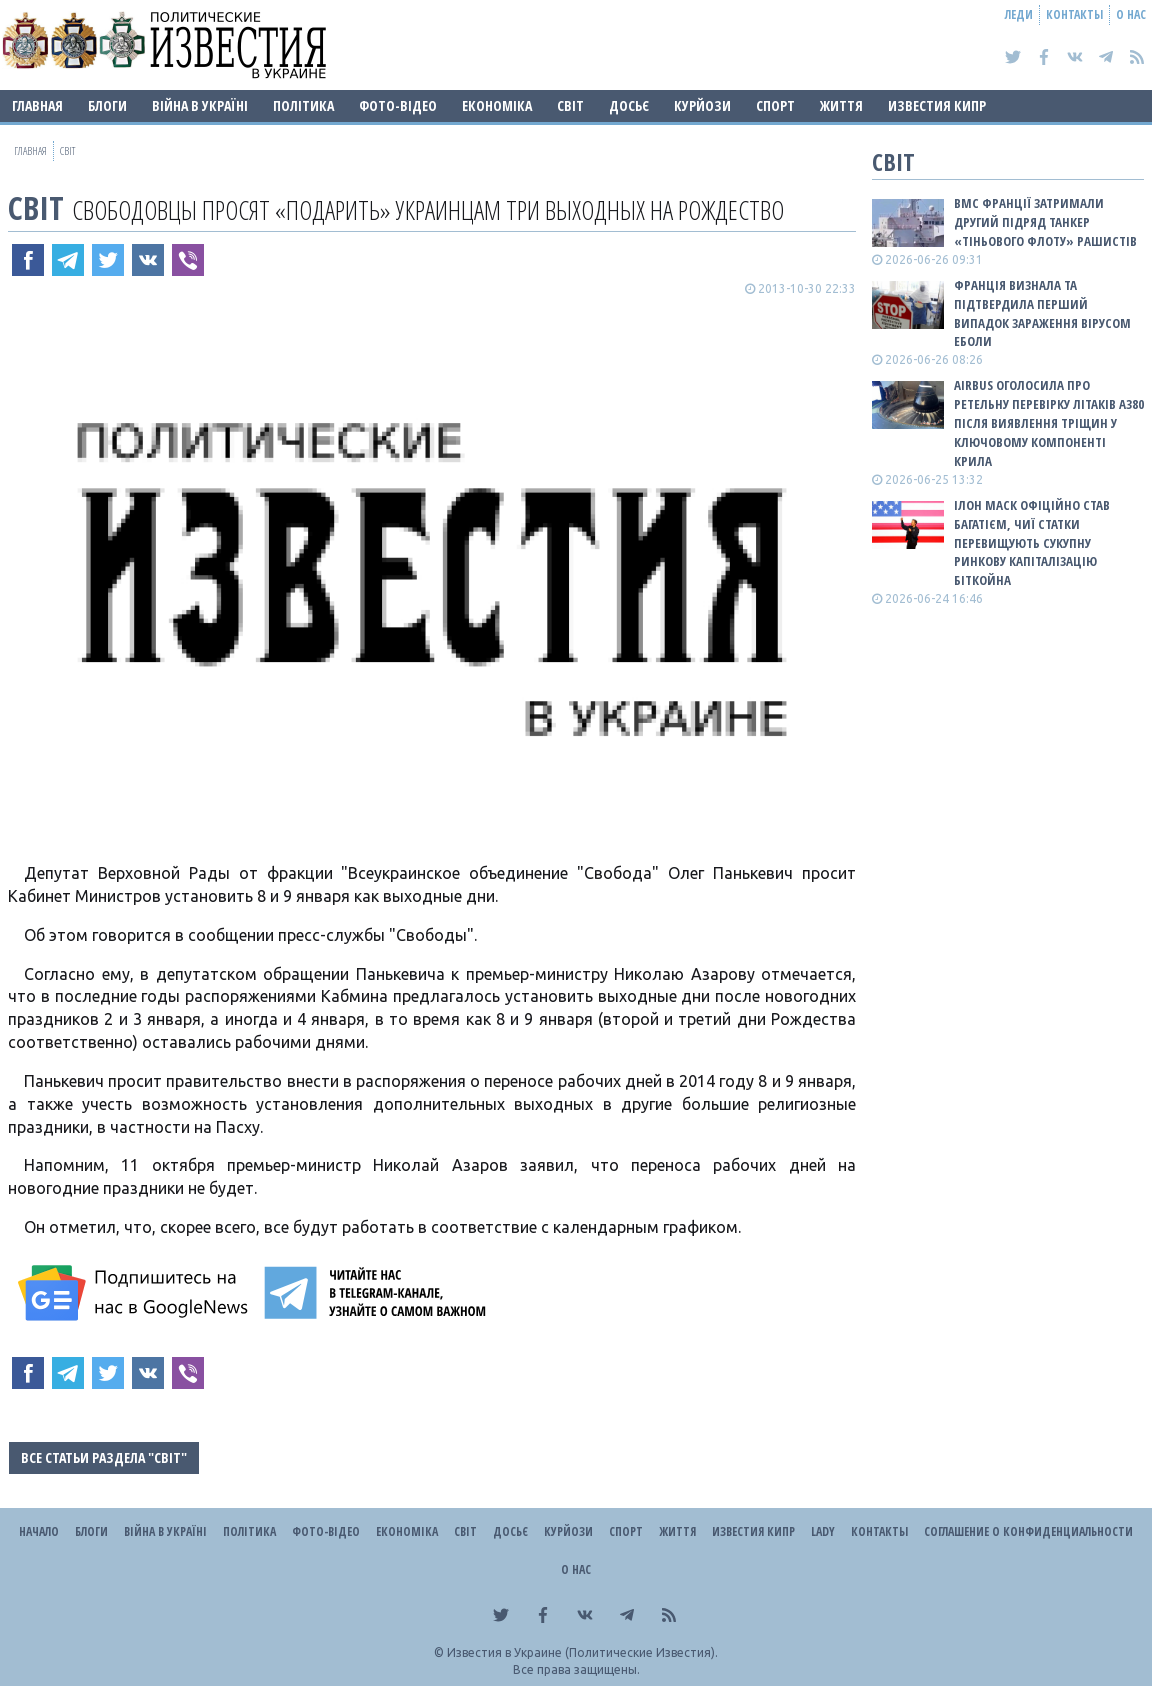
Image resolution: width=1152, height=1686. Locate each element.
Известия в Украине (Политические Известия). (582, 1652)
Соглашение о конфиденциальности (1028, 1531)
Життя (841, 105)
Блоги (107, 105)
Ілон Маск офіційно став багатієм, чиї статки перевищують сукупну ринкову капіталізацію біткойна (1032, 542)
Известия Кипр (937, 105)
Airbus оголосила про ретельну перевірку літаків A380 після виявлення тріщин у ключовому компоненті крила (1049, 422)
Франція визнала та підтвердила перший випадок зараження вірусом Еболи (1042, 313)
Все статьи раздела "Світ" (104, 1457)
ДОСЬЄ (629, 105)
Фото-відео (398, 105)
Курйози (702, 105)
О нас (1131, 14)
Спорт (775, 105)
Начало (39, 1531)
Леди (1019, 14)
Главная (37, 105)
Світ (570, 105)
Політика (303, 105)
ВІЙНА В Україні (200, 105)
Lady (823, 1531)
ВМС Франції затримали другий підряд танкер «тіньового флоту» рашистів (1045, 222)
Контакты (1074, 14)
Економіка (497, 105)
